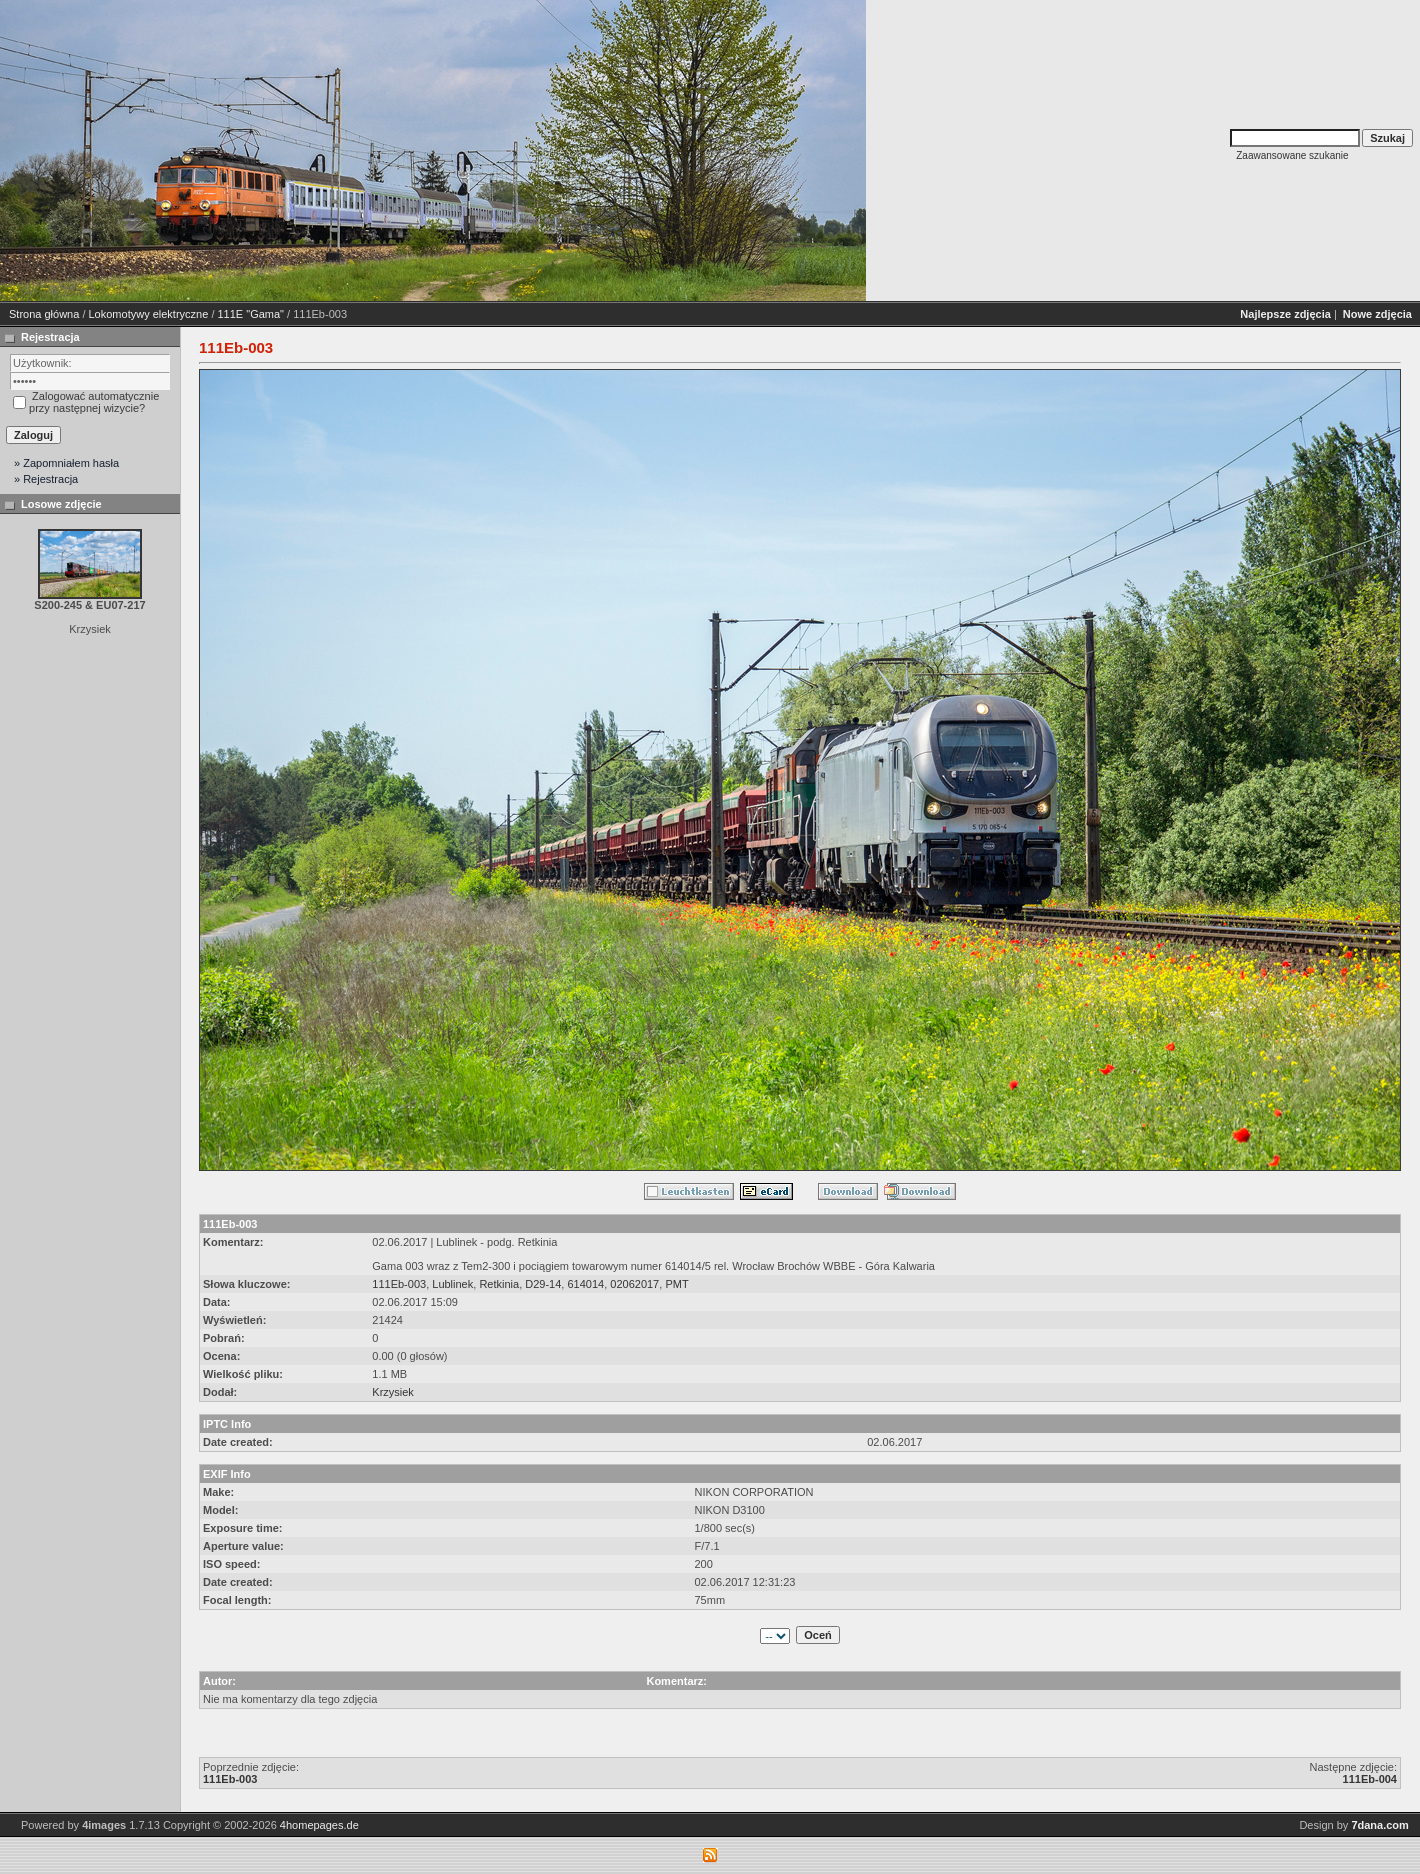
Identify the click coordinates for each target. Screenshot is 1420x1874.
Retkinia (499, 1284)
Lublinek (452, 1284)
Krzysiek (393, 1392)
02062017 (634, 1284)
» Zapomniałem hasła (66, 463)
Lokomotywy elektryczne (149, 314)
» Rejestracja (46, 479)
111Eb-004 (1370, 1779)
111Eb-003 (399, 1284)
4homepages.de (319, 1825)
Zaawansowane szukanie (1292, 155)
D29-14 (543, 1284)
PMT (676, 1284)
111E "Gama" (251, 314)
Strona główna (44, 314)
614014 (585, 1284)
